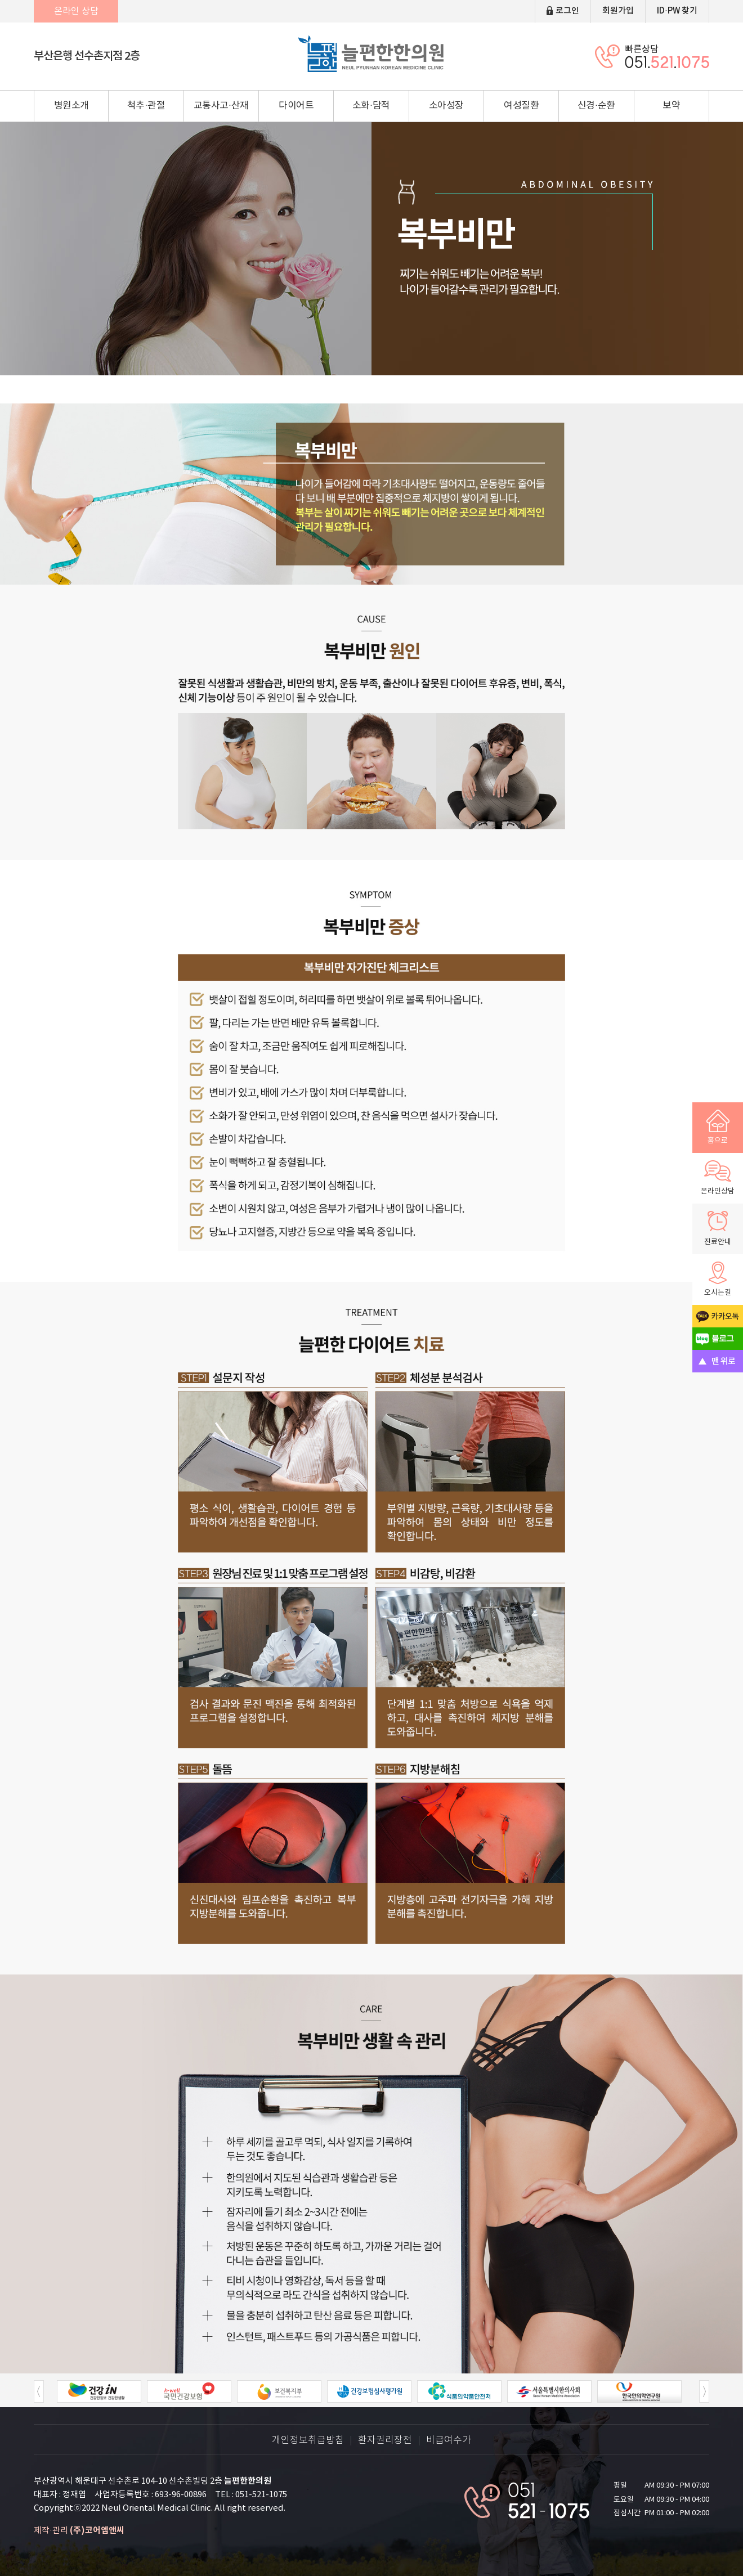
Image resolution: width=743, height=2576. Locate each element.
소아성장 (446, 105)
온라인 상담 (76, 11)
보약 (671, 105)
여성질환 (521, 105)
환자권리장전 (385, 2440)
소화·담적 (371, 105)
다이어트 (296, 105)
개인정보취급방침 (308, 2440)
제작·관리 (79, 2530)
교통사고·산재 (221, 105)
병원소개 (71, 105)
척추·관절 (146, 105)
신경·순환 (596, 105)
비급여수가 (448, 2440)
